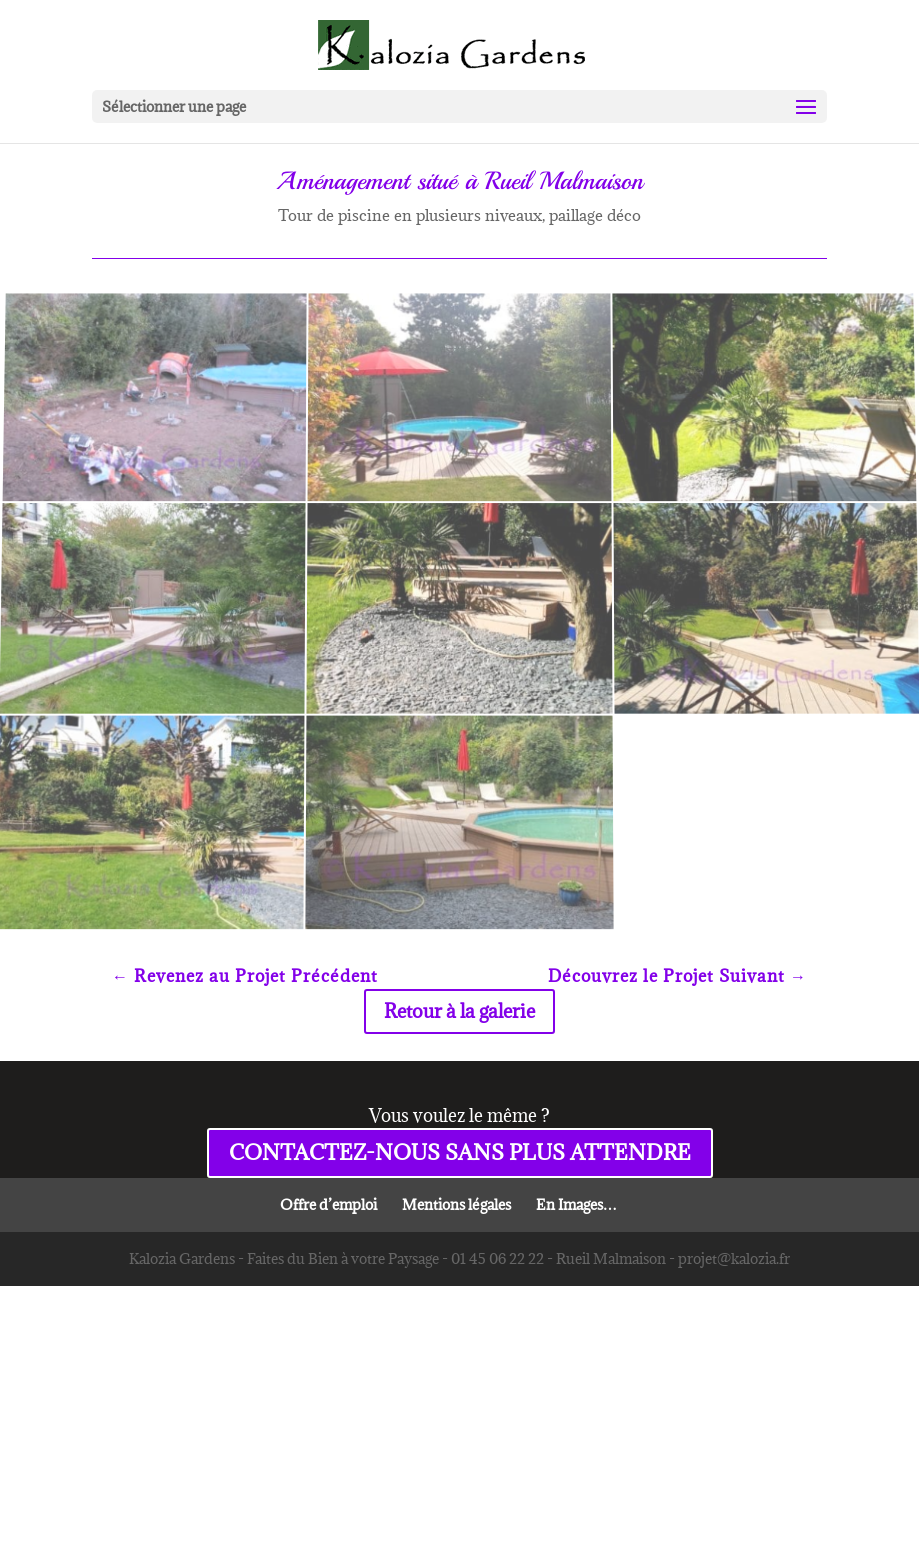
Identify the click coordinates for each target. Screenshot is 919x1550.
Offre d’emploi (328, 1204)
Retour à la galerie (459, 1011)
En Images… (576, 1204)
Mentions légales (456, 1204)
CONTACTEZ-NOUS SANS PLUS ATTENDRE (460, 1152)
